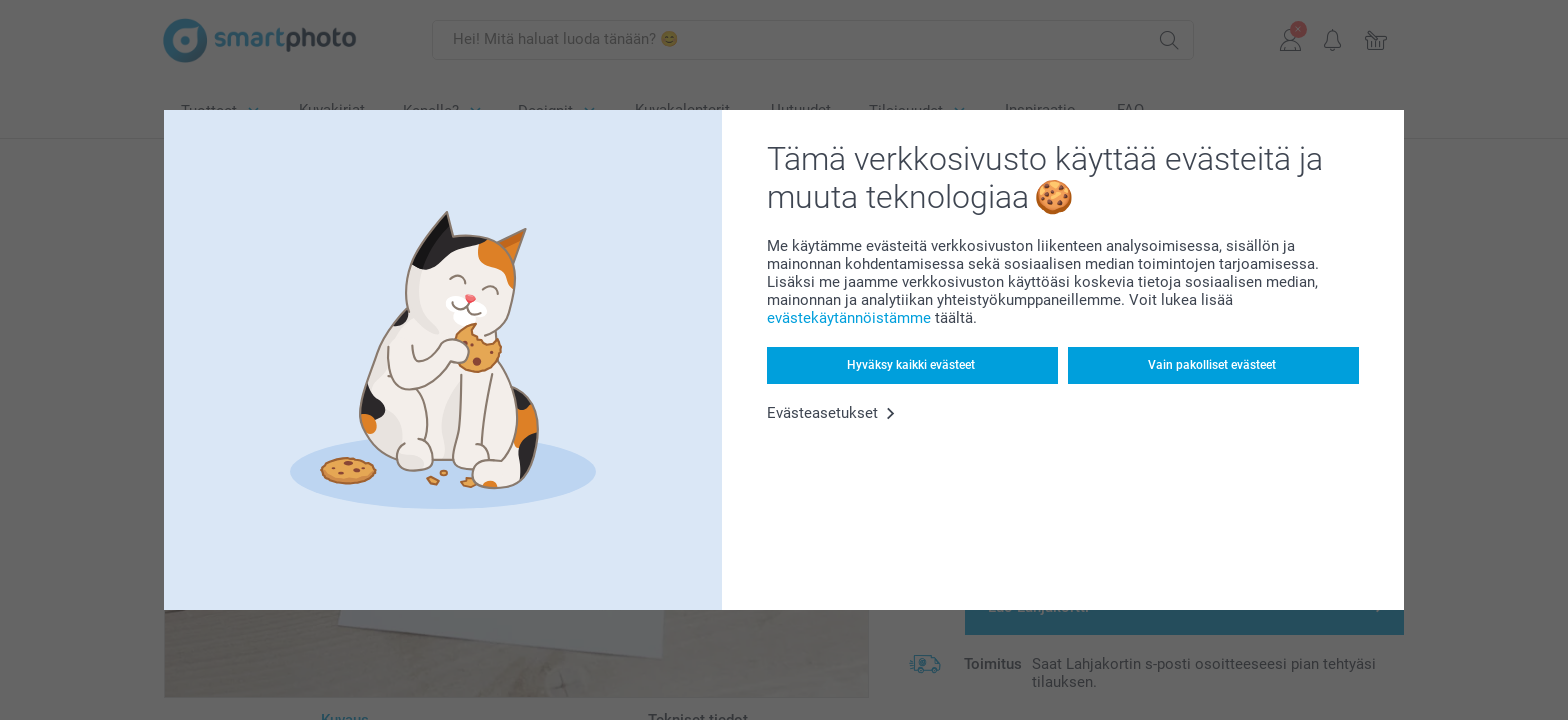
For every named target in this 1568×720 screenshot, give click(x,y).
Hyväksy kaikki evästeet (911, 365)
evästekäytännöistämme (849, 318)
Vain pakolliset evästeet (1212, 365)
